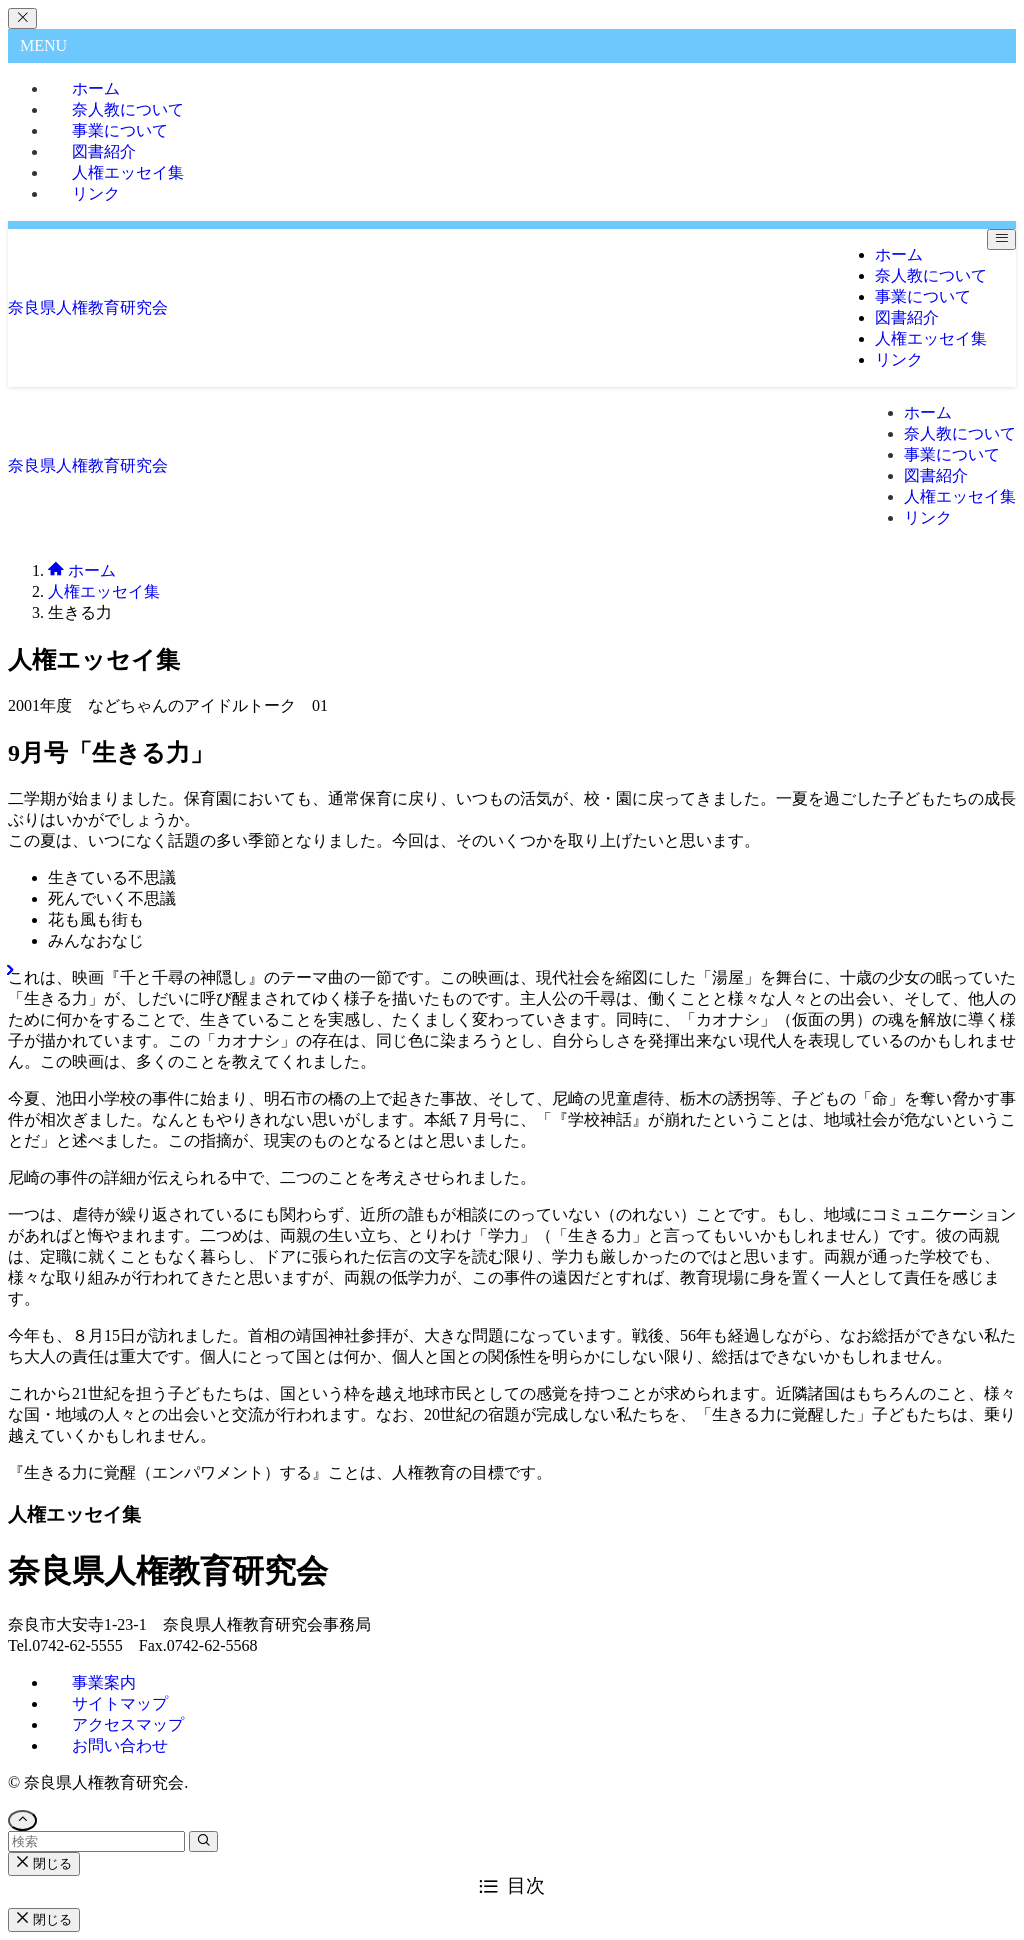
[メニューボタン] (1001, 239)
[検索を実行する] (203, 1841)
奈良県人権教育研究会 (88, 307)
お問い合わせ (120, 1745)
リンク (96, 193)
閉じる (44, 1863)
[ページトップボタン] (22, 1820)
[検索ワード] (96, 1841)
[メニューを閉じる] (22, 18)
